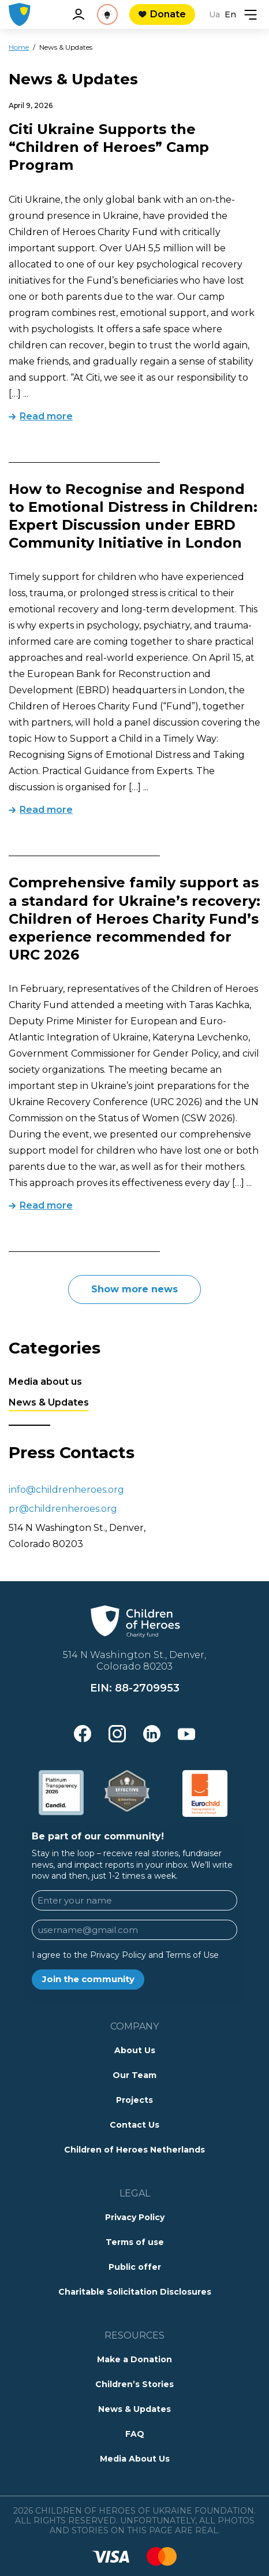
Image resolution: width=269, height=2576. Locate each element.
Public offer (135, 2267)
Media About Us (135, 2459)
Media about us (45, 1381)
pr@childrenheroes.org (63, 1508)
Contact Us (134, 2125)
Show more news (134, 1289)
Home (19, 47)
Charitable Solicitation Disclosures (134, 2292)
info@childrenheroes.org (66, 1489)
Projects (134, 2100)
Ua (214, 14)
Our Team (134, 2075)
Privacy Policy (135, 2217)
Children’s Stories (134, 2384)
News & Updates (49, 1402)
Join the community (88, 1978)
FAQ (134, 2434)
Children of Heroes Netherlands (134, 2149)
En (230, 14)
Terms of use (135, 2242)
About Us (134, 2050)
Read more (46, 416)
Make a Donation (134, 2359)
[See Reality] (107, 14)
